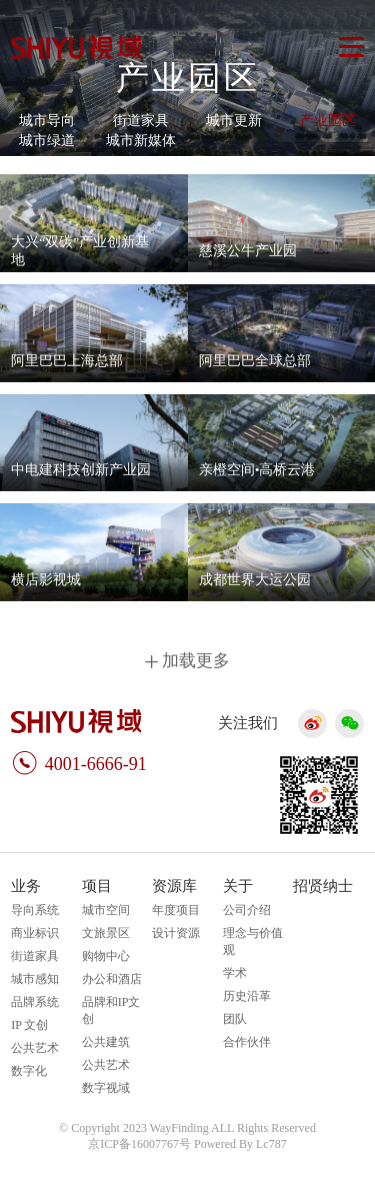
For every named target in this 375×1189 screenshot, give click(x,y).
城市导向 (47, 120)
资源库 (174, 886)
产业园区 (328, 120)
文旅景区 (106, 933)
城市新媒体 (141, 140)
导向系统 (35, 910)
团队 (235, 1019)
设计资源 (176, 933)
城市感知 (35, 979)
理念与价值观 (253, 941)
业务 (26, 886)
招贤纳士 (323, 886)
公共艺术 (35, 1048)
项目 (97, 886)
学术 (235, 973)
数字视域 (106, 1088)
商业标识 (35, 933)
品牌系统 (35, 1002)
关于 (238, 886)
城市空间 (106, 910)
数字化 (29, 1071)
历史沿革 (247, 996)
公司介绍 (247, 910)
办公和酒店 (112, 979)
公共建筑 (106, 1042)
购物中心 (106, 956)
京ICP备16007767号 (139, 1144)
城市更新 (234, 120)
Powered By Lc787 (240, 1144)
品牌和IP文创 (111, 1010)
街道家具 (141, 120)
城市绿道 (47, 140)
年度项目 (176, 910)
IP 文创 (29, 1025)
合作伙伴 (247, 1042)
